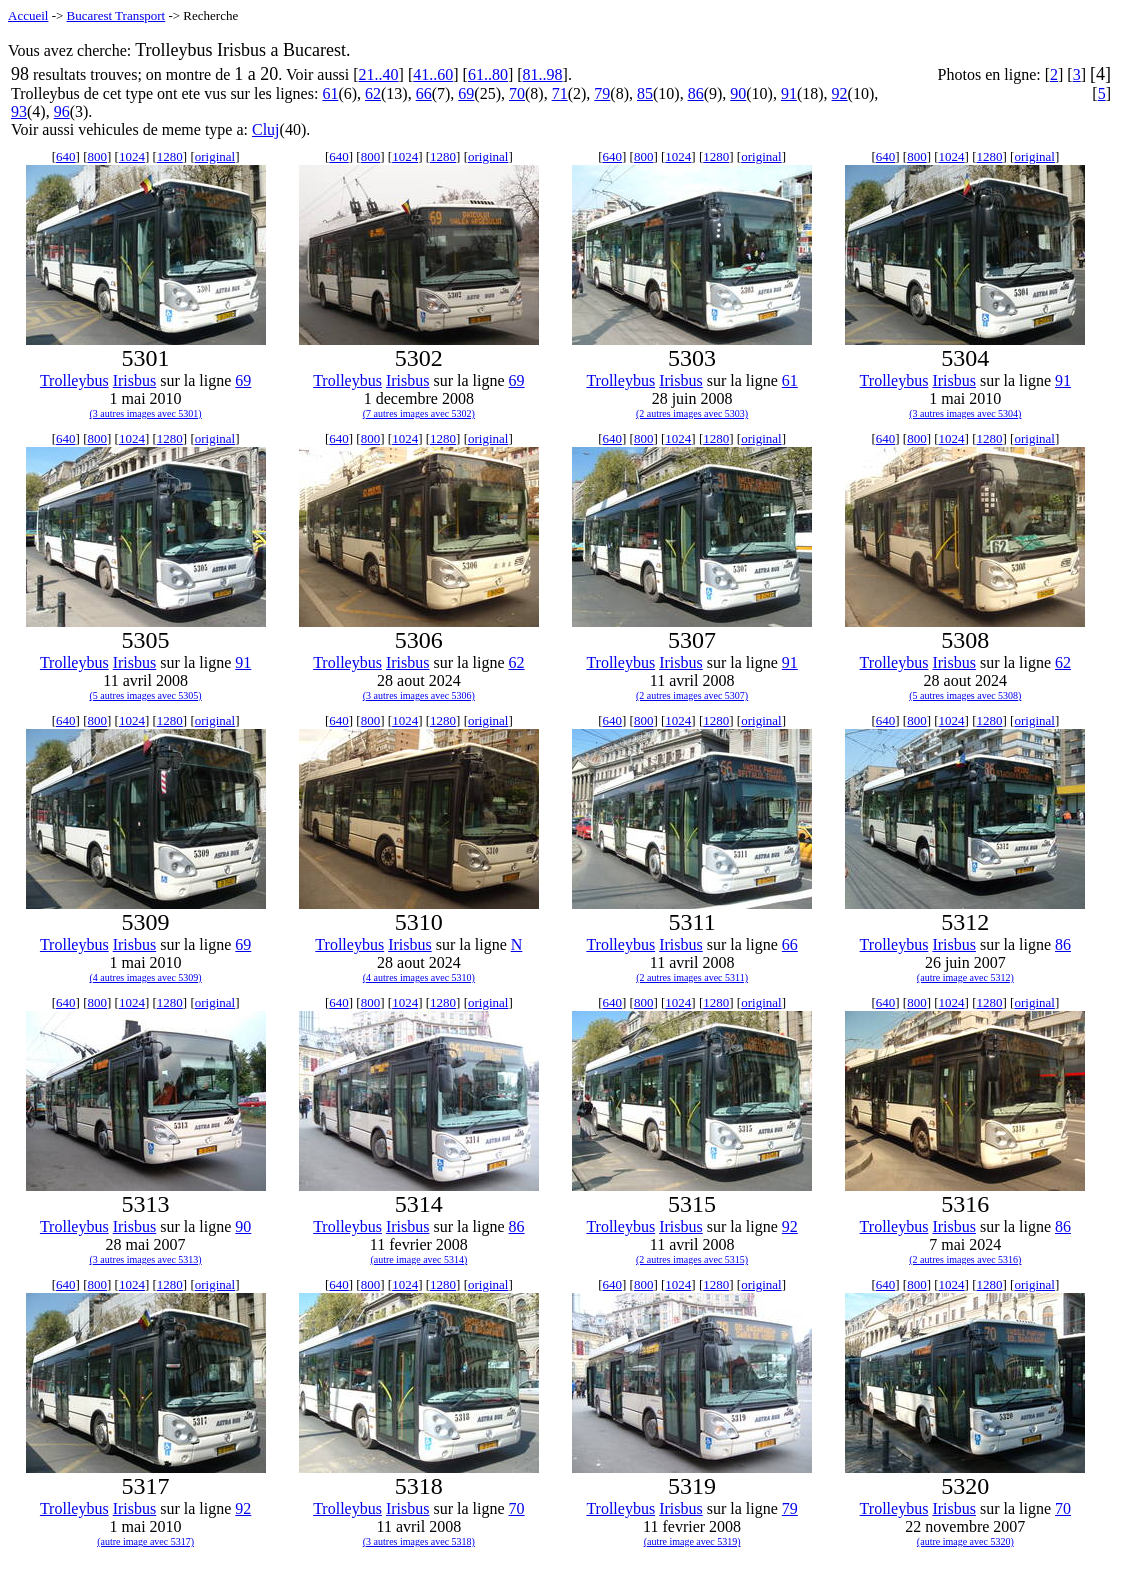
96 (62, 111)
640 (66, 156)
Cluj (266, 129)
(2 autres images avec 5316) (965, 1259)
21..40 (379, 74)
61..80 (488, 74)
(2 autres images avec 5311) (692, 977)
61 (330, 93)
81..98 (543, 74)
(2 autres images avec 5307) (692, 695)
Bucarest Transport (116, 15)
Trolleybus (74, 380)
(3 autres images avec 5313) (146, 1259)
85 (645, 93)
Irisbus (135, 380)
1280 (170, 156)
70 (517, 93)
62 (373, 93)
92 (840, 93)
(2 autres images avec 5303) (692, 413)
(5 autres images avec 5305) (146, 695)
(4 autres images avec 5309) (146, 977)
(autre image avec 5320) (965, 1541)
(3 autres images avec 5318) (419, 1541)
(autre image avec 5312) (965, 977)
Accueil (28, 15)
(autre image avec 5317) (145, 1541)
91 (789, 93)
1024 (132, 156)
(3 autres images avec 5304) (965, 413)
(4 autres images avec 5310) (419, 977)
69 (466, 93)
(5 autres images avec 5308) (965, 695)
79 (602, 93)
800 (97, 156)
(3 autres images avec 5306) (419, 695)
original (215, 156)
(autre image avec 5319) (692, 1541)
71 (560, 93)
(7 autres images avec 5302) (419, 413)
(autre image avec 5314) (418, 1259)
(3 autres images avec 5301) (146, 413)
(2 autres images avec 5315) (692, 1259)
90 (738, 93)
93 (19, 111)
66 (424, 93)
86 (696, 93)
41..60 (433, 74)
